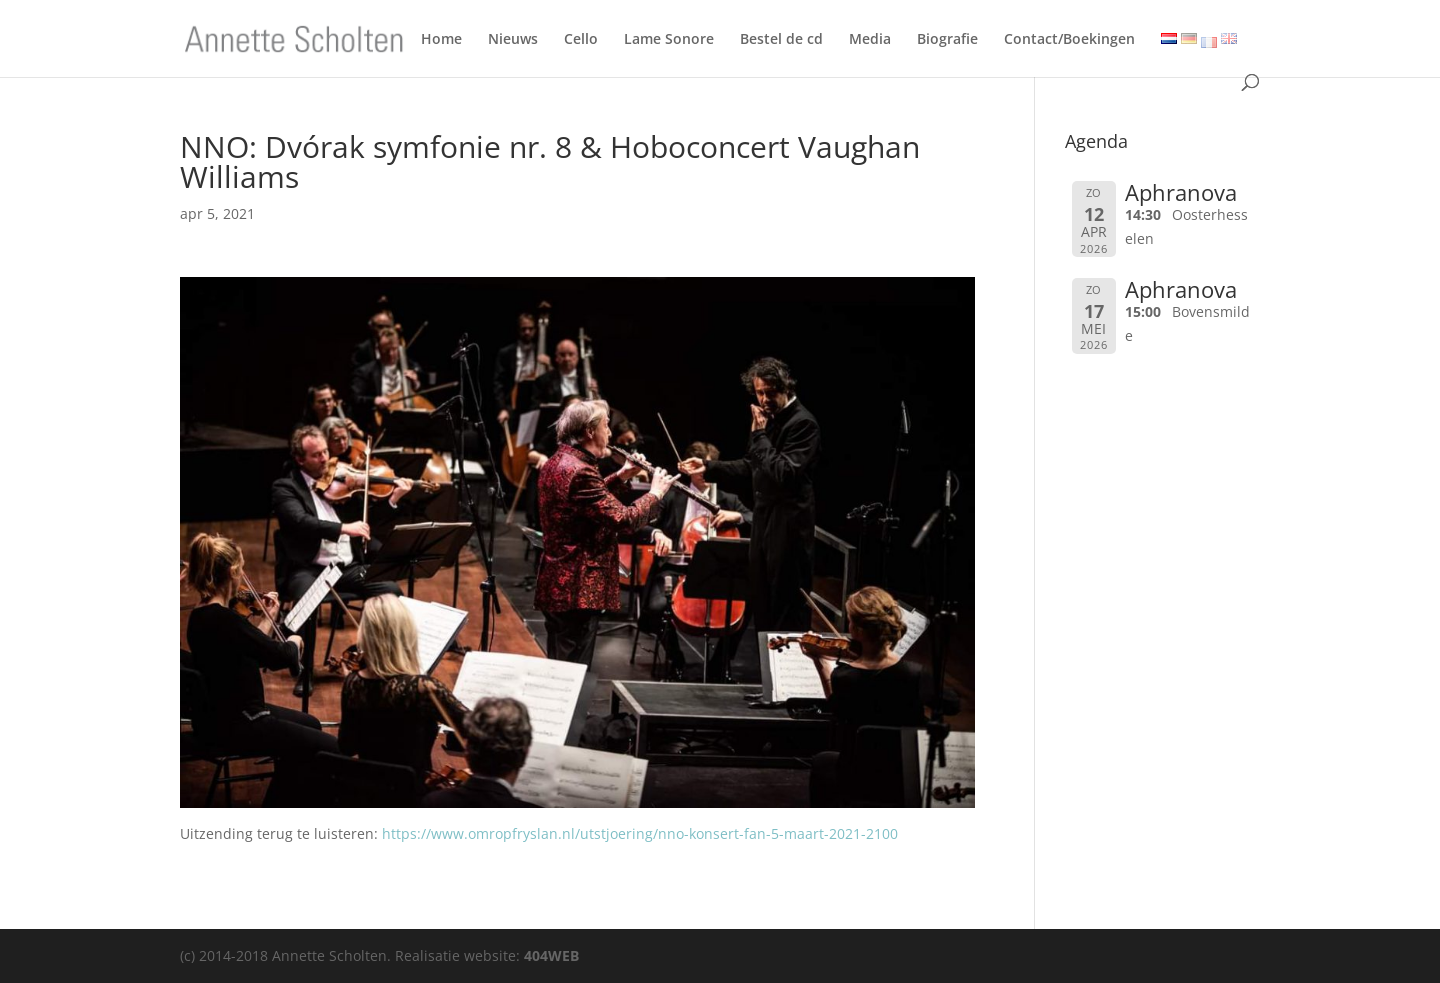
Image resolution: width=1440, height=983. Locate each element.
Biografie (947, 42)
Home (441, 42)
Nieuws (513, 42)
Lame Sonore (669, 42)
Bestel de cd (781, 42)
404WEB (551, 955)
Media (870, 42)
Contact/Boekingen (1069, 42)
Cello (581, 42)
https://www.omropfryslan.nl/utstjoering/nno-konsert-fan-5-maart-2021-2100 (640, 833)
